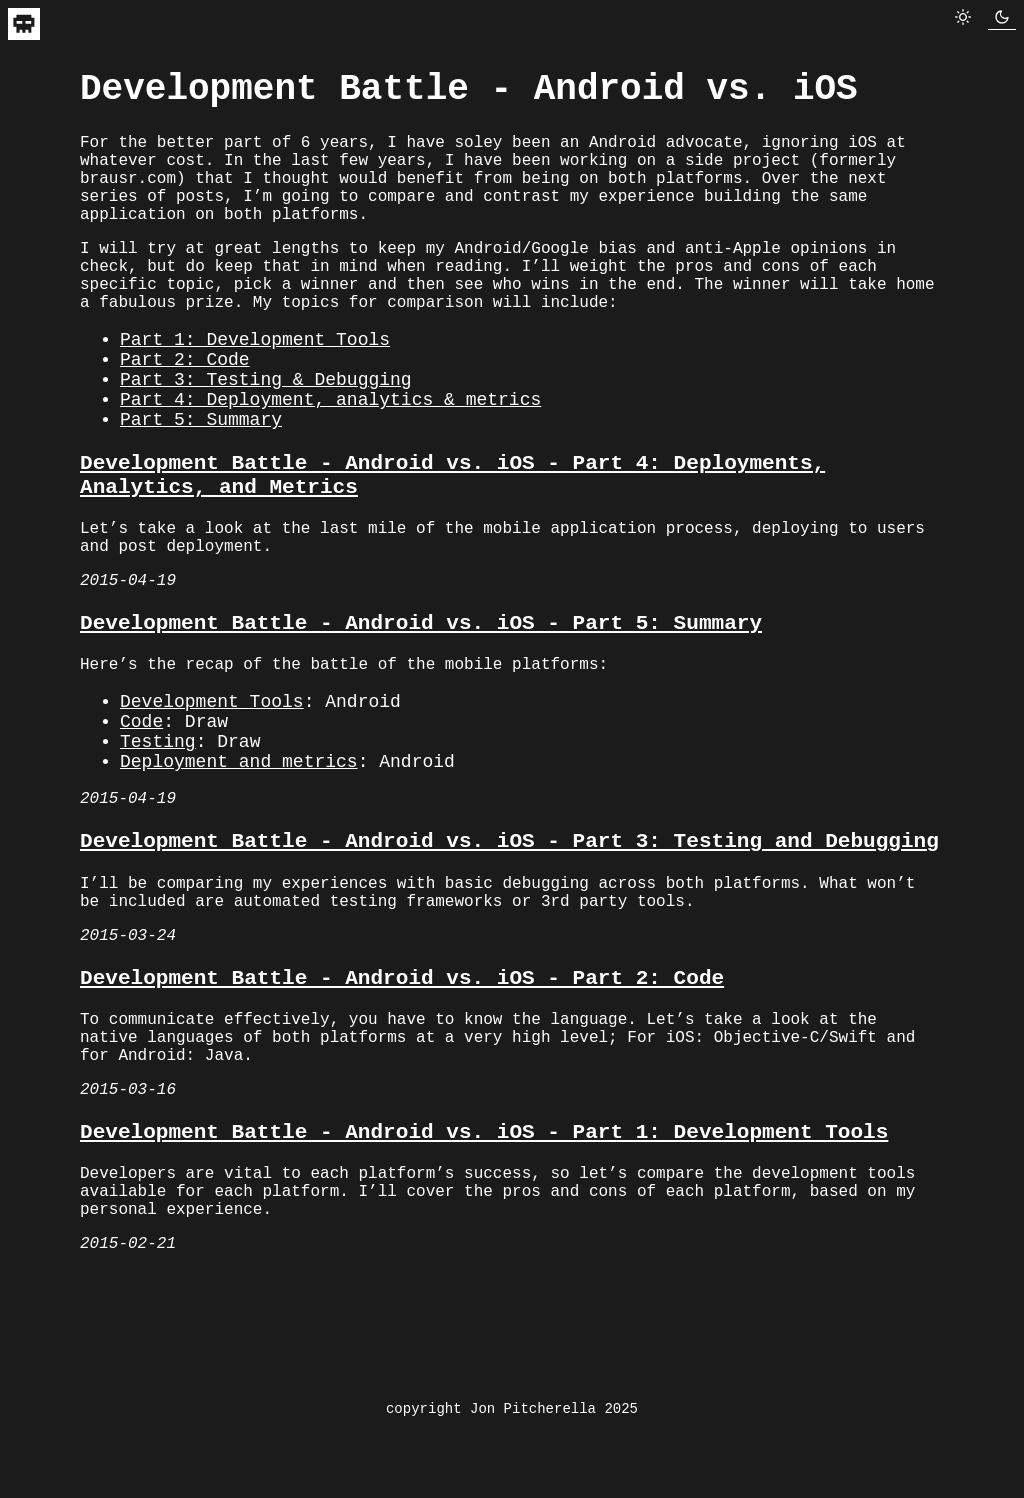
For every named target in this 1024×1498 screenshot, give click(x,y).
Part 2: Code (185, 410)
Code (141, 823)
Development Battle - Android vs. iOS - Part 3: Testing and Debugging (509, 958)
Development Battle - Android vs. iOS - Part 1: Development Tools (484, 1287)
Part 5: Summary (201, 482)
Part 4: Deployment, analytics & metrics (330, 458)
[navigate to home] (24, 33)
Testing (158, 847)
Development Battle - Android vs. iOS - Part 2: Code (402, 1112)
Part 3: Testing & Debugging (266, 434)
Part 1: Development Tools (255, 386)
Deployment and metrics (239, 871)
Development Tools (212, 799)
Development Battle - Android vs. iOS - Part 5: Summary (421, 711)
